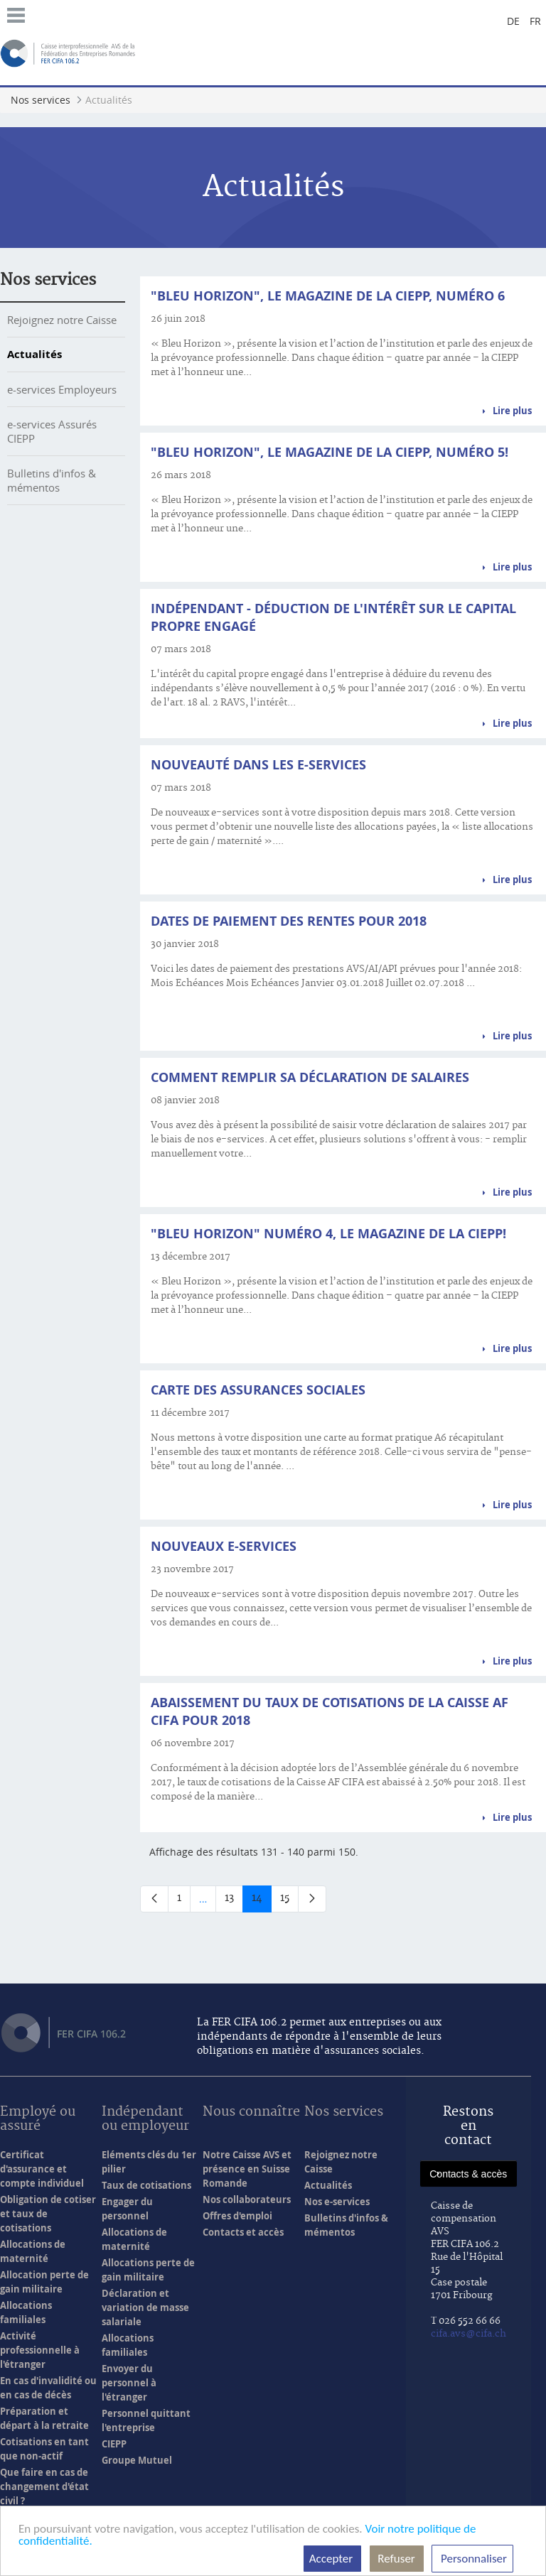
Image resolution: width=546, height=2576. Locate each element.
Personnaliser (472, 2558)
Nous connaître (251, 2112)
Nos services (48, 280)
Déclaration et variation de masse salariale (145, 2307)
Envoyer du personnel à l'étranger (129, 2382)
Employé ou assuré (37, 2119)
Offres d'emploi (237, 2215)
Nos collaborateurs (247, 2199)
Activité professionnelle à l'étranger (40, 2350)
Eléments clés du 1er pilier (149, 2161)
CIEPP (114, 2443)
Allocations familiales (26, 2312)
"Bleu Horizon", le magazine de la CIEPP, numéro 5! (329, 452)
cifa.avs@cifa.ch (468, 2333)
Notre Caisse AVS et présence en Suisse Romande (247, 2169)
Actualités (34, 354)
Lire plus (512, 410)
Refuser (396, 2558)
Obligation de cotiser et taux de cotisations (48, 2213)
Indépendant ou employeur (145, 2119)
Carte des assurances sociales (258, 1390)
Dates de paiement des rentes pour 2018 (289, 921)
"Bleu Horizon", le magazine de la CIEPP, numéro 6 (328, 296)
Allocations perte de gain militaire (148, 2269)
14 (262, 1901)
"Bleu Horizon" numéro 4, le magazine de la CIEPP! (328, 1234)
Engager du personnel (127, 2208)
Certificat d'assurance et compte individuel (42, 2169)
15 (289, 1901)
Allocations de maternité (32, 2251)
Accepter (332, 2558)
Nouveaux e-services (223, 1546)
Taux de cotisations (146, 2185)
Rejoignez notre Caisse (62, 320)
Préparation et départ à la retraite (44, 2418)
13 (234, 1901)
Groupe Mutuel (137, 2460)
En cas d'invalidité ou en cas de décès (48, 2387)
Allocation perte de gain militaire (44, 2281)
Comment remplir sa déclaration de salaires (310, 1077)
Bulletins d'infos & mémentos (51, 480)
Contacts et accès (243, 2232)
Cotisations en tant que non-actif (44, 2448)
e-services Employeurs (62, 389)
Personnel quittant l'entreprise (146, 2420)
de (513, 21)
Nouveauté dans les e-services (258, 765)
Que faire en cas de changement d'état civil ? (44, 2486)
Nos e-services (337, 2201)
